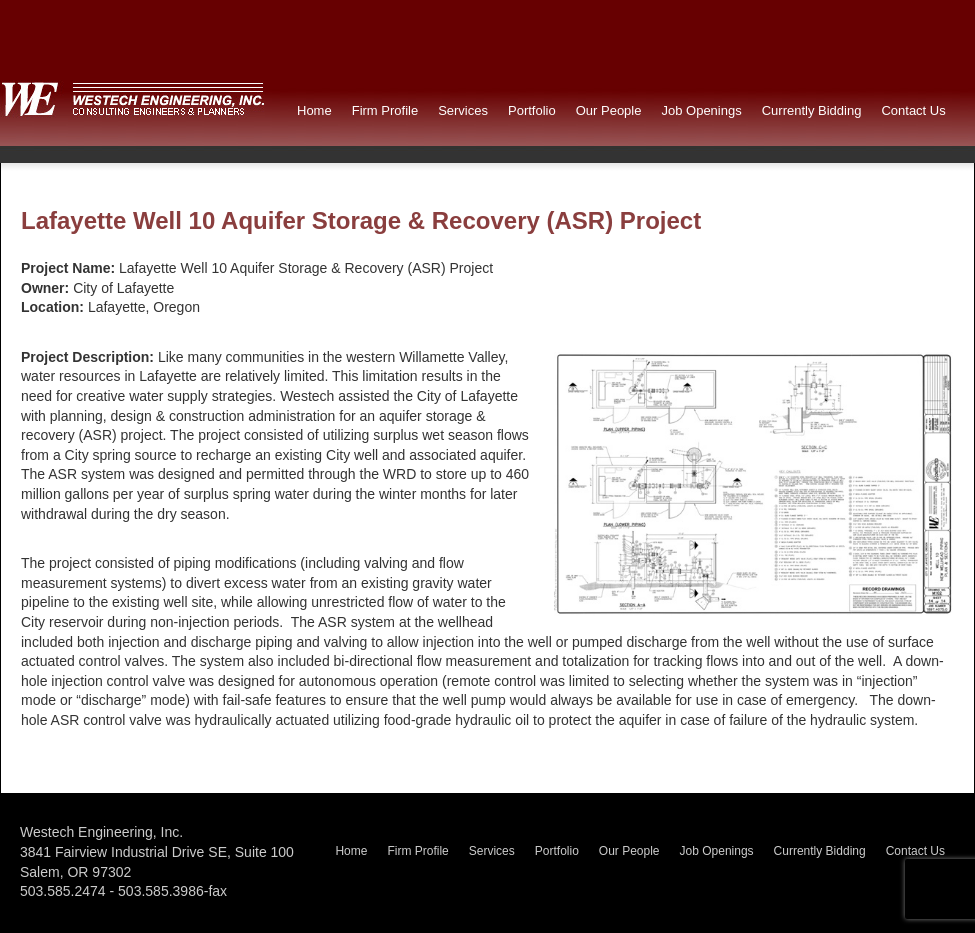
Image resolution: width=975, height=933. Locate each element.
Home (314, 110)
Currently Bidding (812, 110)
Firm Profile (385, 110)
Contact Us (913, 110)
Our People (609, 110)
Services (463, 110)
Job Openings (701, 110)
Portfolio (532, 110)
